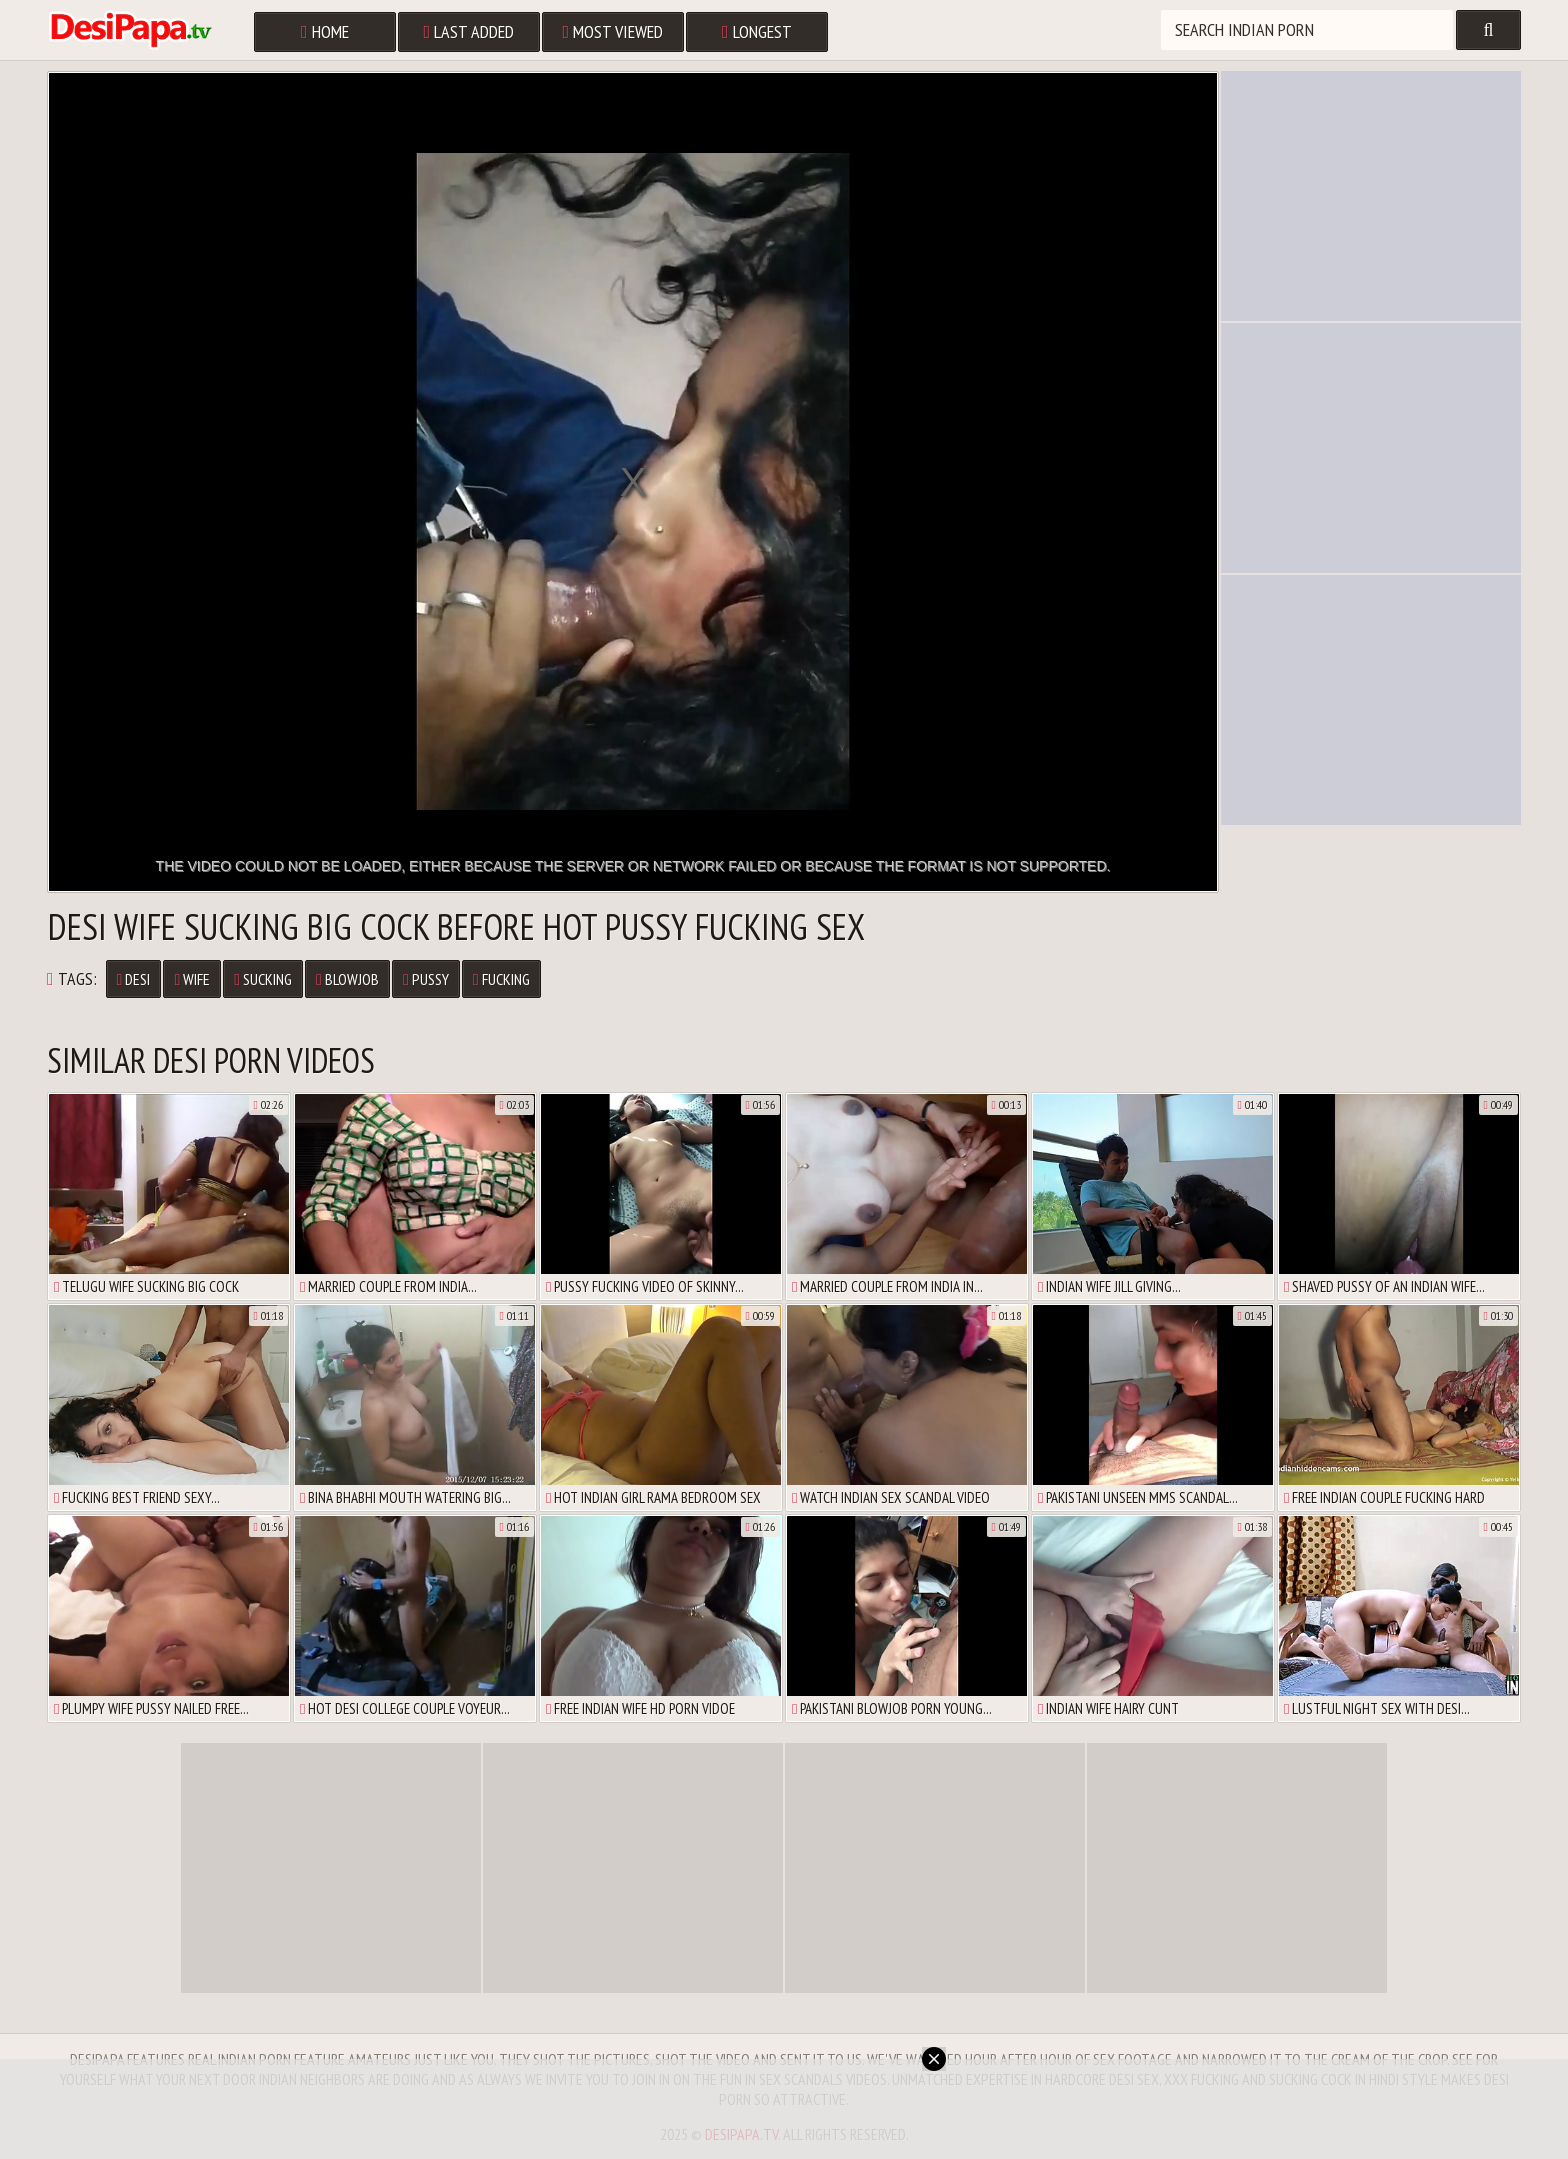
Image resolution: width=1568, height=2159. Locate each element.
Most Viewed (613, 31)
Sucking (263, 979)
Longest (757, 31)
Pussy (426, 979)
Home (325, 31)
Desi (134, 979)
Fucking (501, 979)
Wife (192, 979)
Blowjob (347, 979)
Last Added (469, 31)
